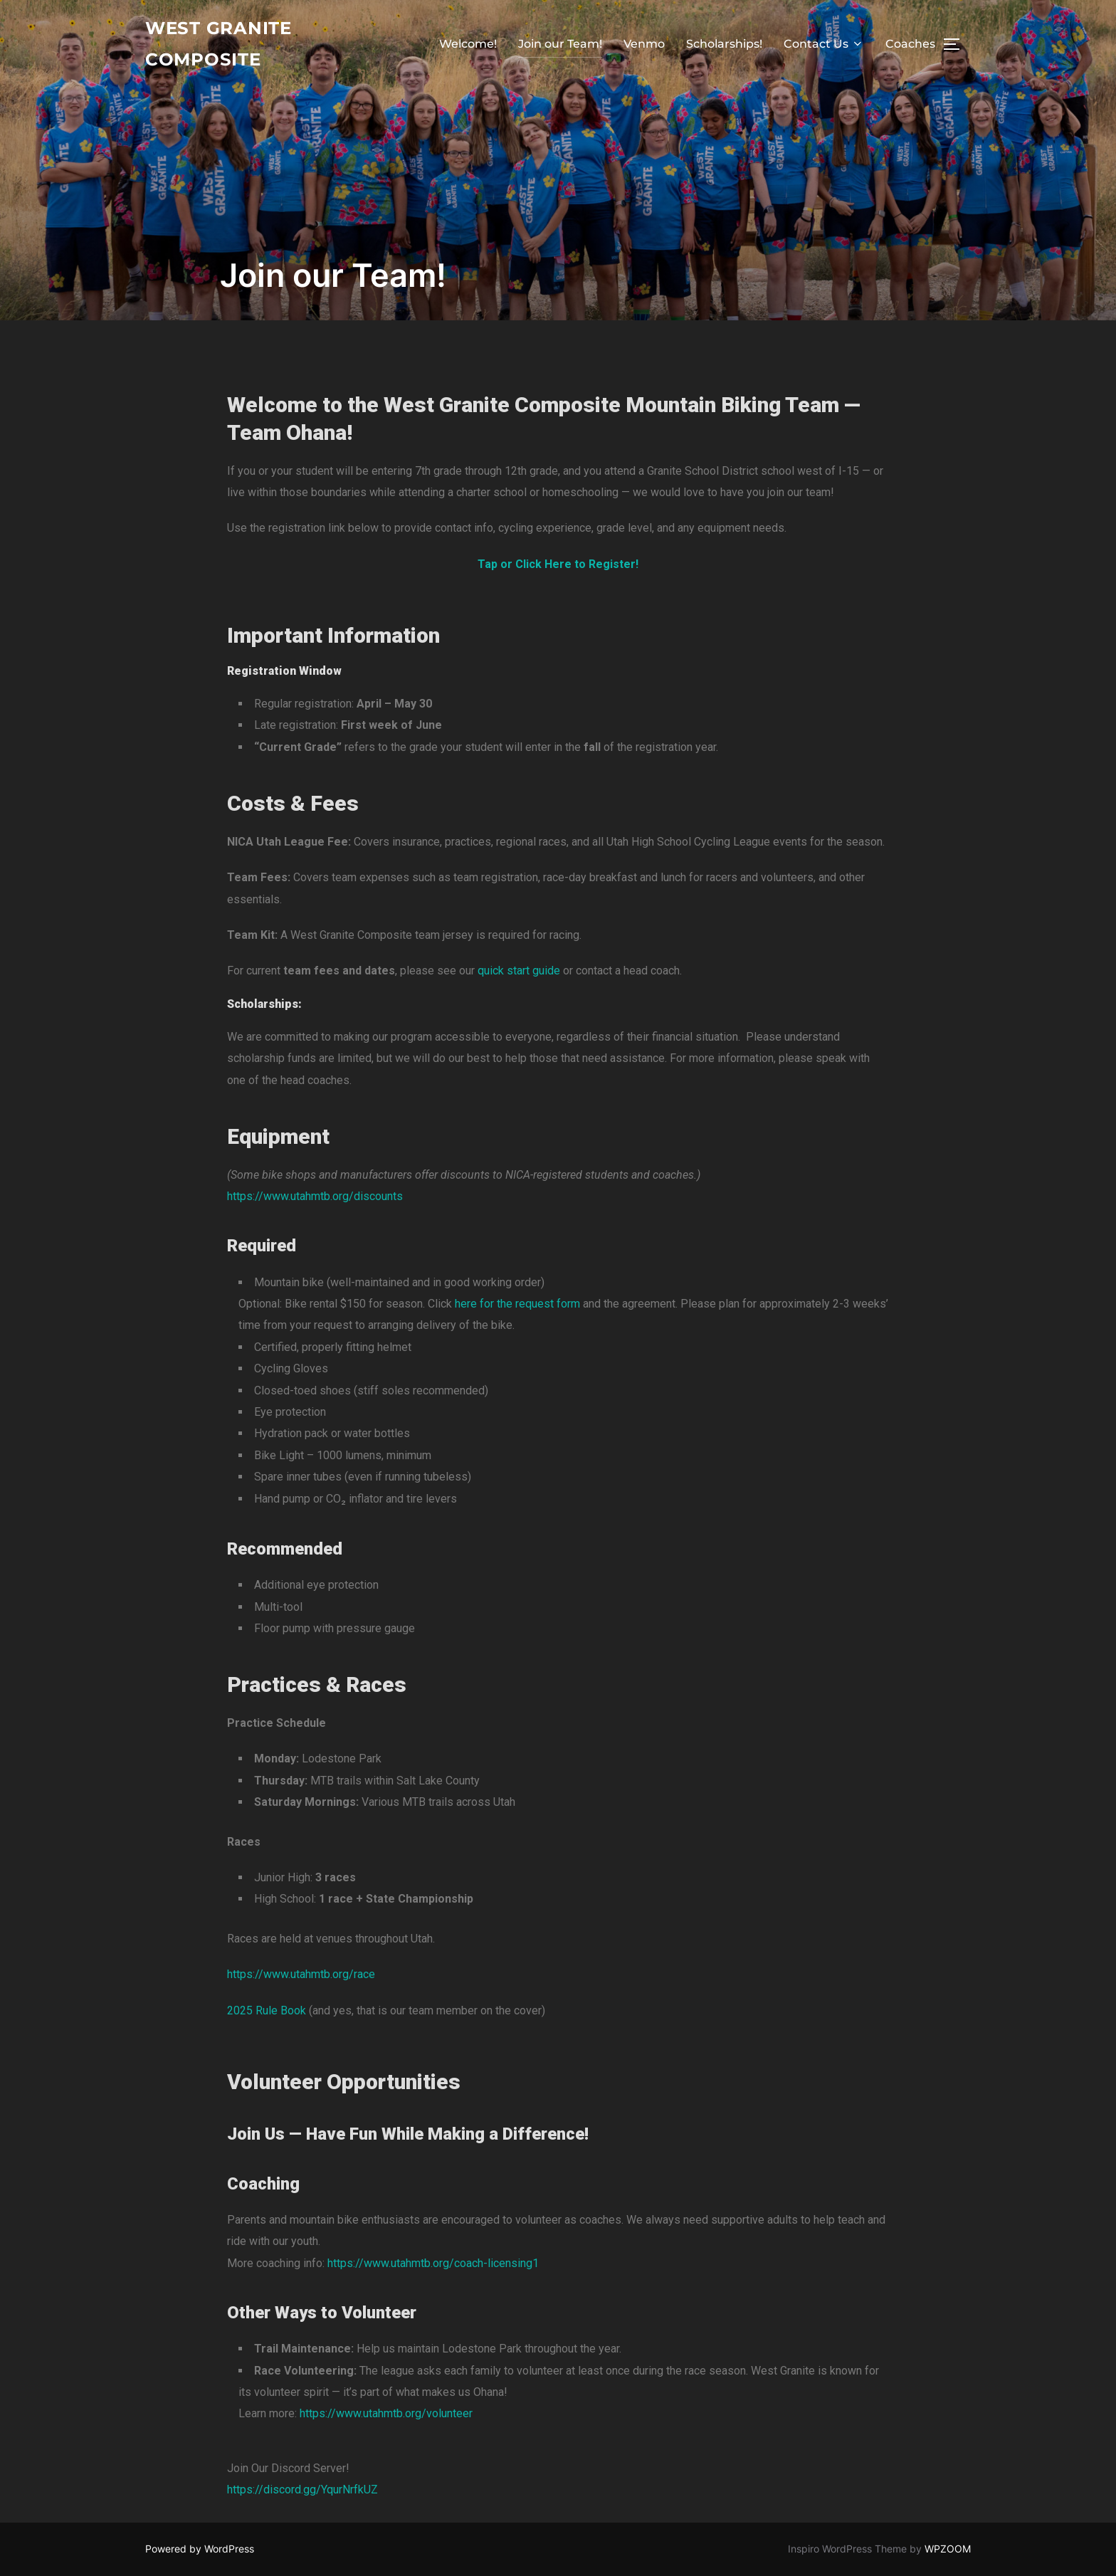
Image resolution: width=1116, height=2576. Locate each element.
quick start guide (519, 970)
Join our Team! (560, 46)
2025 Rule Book (266, 2010)
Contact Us (824, 46)
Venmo (644, 46)
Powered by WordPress (199, 2549)
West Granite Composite (223, 46)
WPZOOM (948, 2549)
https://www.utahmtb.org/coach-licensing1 (433, 2263)
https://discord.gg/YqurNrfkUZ (302, 2489)
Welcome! (468, 46)
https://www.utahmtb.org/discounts (315, 1196)
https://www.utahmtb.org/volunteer (386, 2413)
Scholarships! (724, 46)
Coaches (910, 46)
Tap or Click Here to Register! (558, 564)
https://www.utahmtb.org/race (301, 1974)
